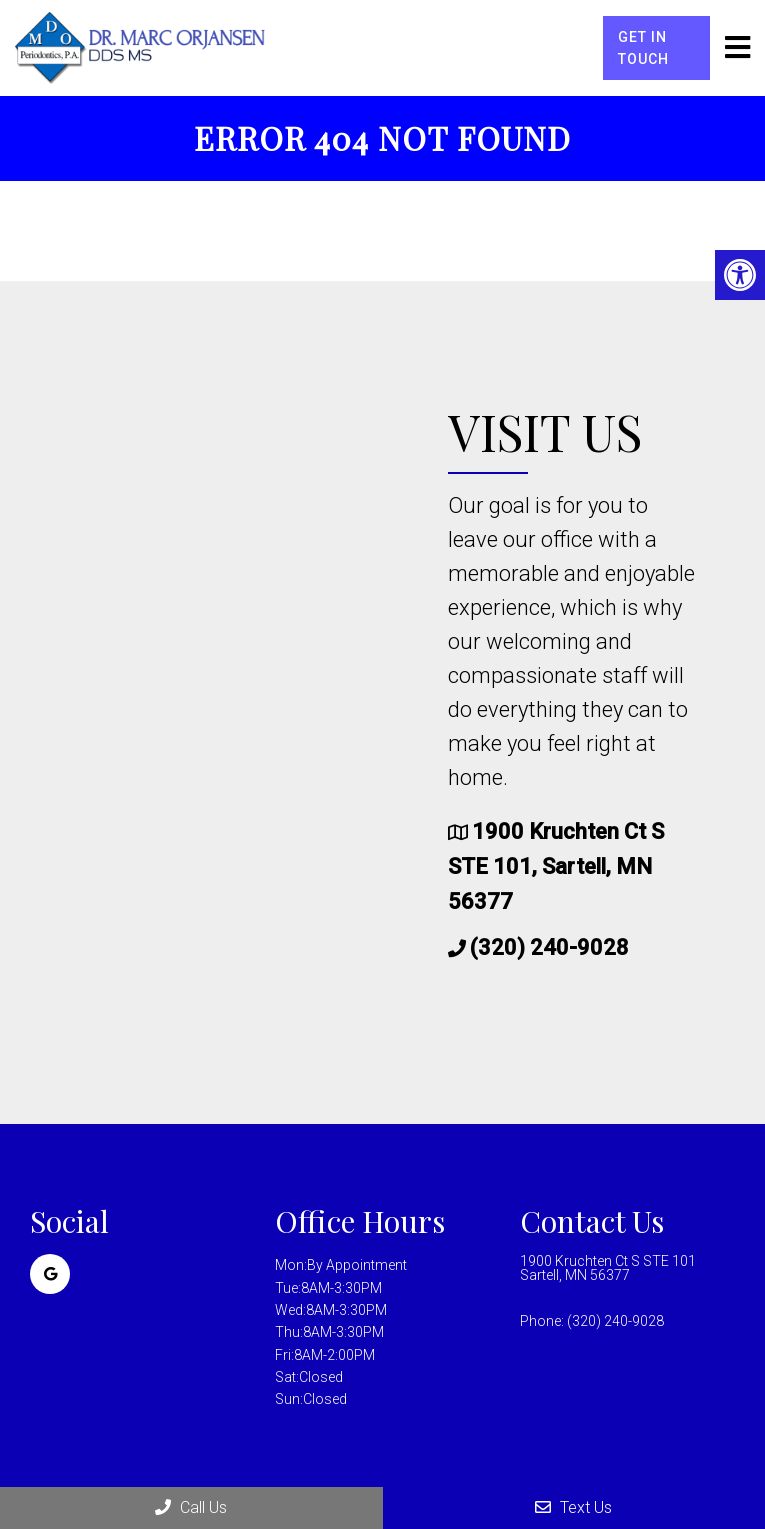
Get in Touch (643, 48)
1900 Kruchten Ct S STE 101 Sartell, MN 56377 (608, 1268)
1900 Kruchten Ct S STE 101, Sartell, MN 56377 (556, 866)
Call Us (191, 1507)
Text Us (573, 1507)
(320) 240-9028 (549, 947)
